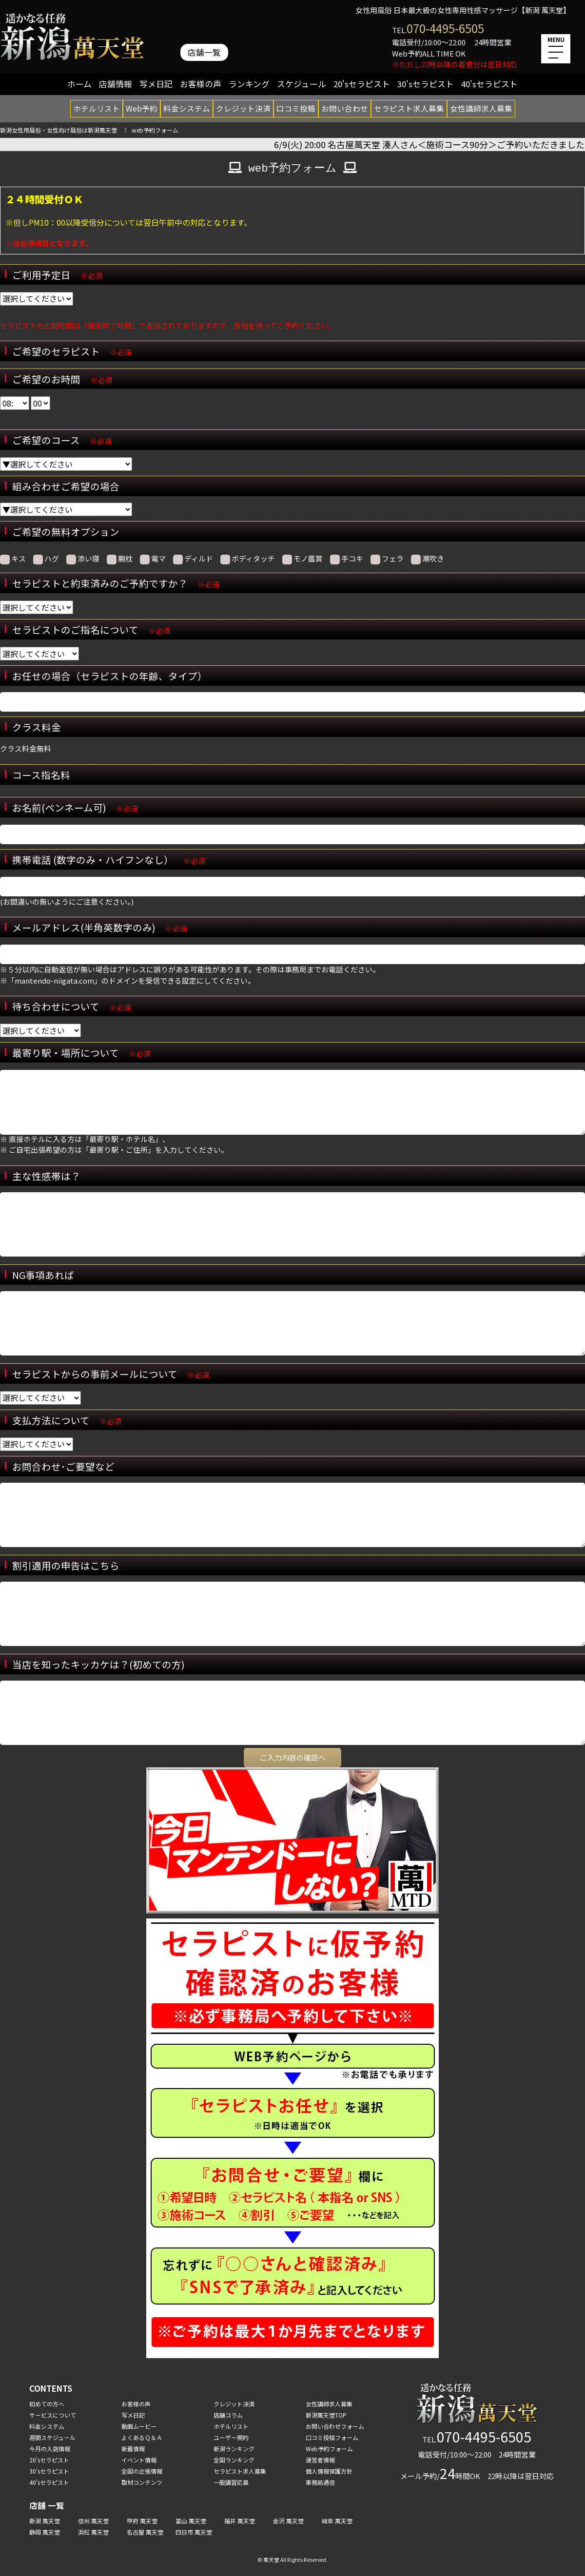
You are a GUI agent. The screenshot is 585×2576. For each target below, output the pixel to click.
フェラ (387, 558)
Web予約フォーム (329, 2448)
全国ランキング (234, 2460)
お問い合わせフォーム (335, 2426)
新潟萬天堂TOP (326, 2415)
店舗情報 (115, 84)
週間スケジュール (52, 2437)
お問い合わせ (344, 108)
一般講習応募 (231, 2482)
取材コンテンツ (141, 2482)
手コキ (346, 558)
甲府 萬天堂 (142, 2521)
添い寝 (82, 558)
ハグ (46, 558)
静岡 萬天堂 (44, 2532)
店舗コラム (228, 2415)
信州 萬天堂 (93, 2521)
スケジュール (301, 84)
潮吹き (427, 558)
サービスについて (52, 2415)
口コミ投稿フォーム (332, 2437)
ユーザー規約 (231, 2437)
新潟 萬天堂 (44, 2521)
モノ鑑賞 (302, 558)
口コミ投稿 (295, 108)
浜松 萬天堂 (93, 2532)
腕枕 (120, 558)
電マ (153, 558)
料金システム (186, 108)
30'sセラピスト (425, 84)
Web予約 (141, 108)
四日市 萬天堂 (194, 2532)
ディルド (193, 558)
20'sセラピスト (361, 84)
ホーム (79, 84)
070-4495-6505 (445, 28)
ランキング (249, 84)
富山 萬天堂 (191, 2521)
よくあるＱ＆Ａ (141, 2437)
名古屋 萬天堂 (145, 2532)
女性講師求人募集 (481, 108)
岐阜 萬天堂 (337, 2521)
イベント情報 (138, 2460)
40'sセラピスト (489, 84)
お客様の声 (200, 84)
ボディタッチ (247, 558)
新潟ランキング (234, 2448)
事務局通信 (320, 2482)
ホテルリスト (96, 108)
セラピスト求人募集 (409, 108)
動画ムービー (138, 2426)
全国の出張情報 (141, 2471)
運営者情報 (320, 2460)
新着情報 (133, 2448)
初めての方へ (46, 2404)
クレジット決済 (243, 108)
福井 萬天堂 (239, 2521)
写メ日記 (156, 84)
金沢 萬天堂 (288, 2521)
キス (13, 558)
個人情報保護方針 (329, 2471)
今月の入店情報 (49, 2448)
